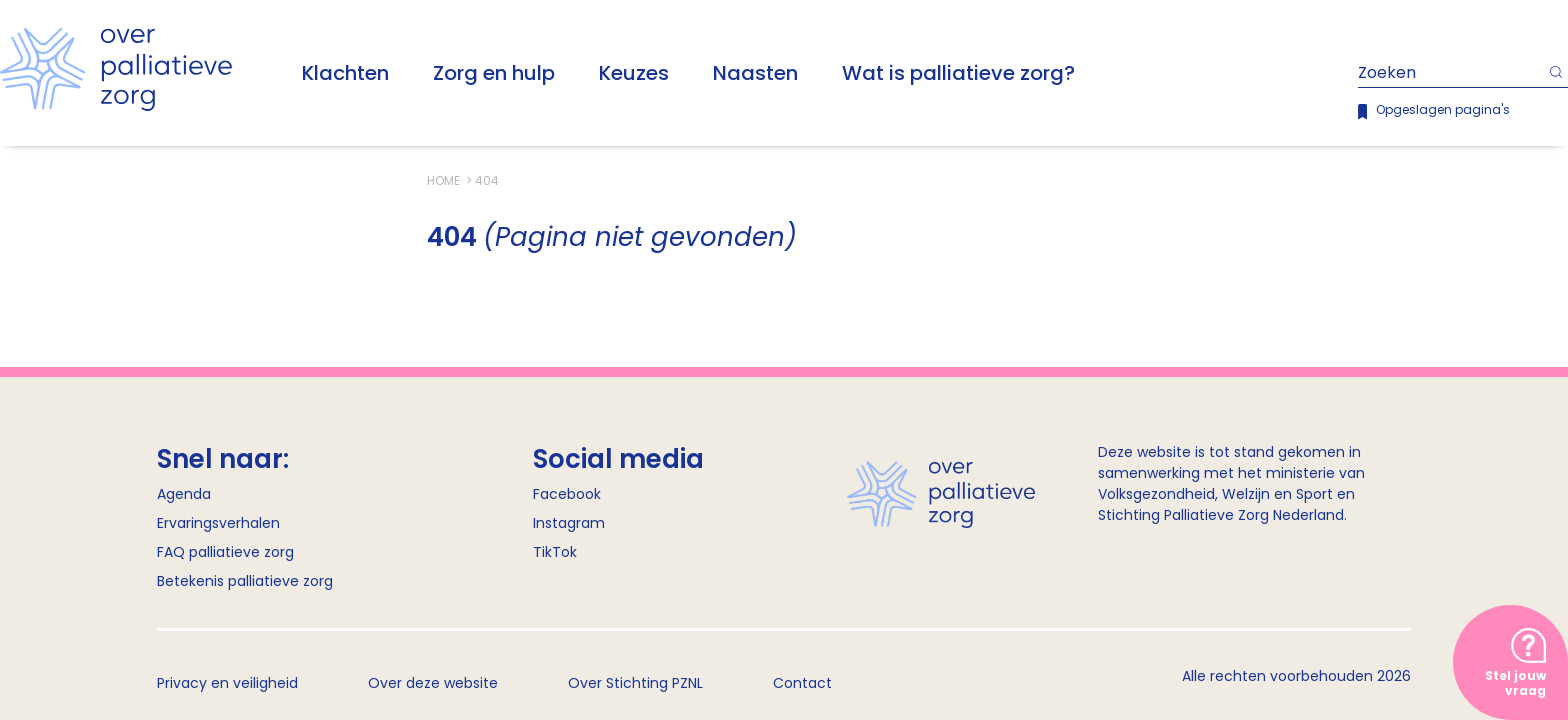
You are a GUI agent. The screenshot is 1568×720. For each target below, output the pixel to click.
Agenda (184, 494)
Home (445, 180)
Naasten (755, 73)
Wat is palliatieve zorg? (958, 73)
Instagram (569, 523)
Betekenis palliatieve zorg (245, 581)
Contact (802, 683)
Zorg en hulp (494, 73)
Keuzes (634, 73)
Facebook (567, 494)
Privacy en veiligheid (227, 683)
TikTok (555, 552)
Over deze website (433, 683)
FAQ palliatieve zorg (225, 552)
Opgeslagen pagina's (1443, 109)
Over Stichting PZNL (635, 683)
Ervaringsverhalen (218, 523)
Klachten (345, 73)
